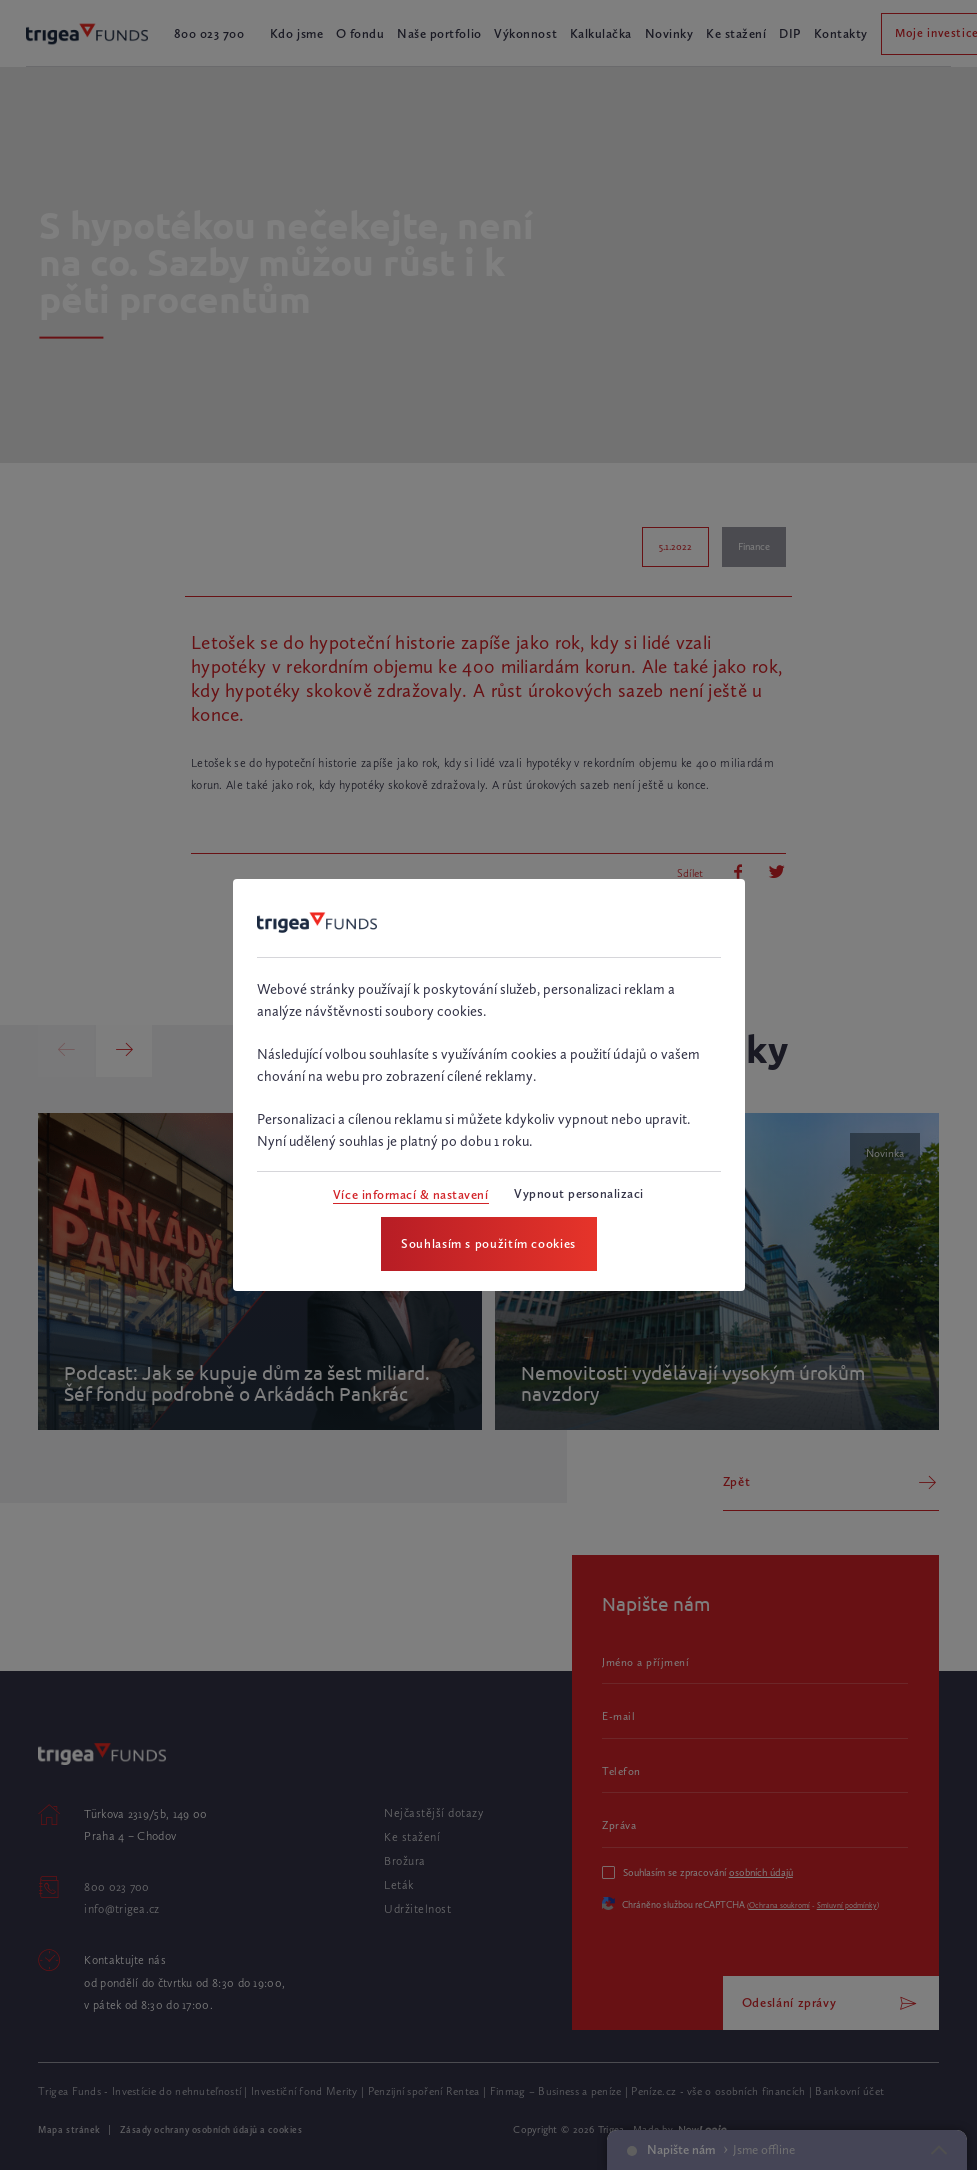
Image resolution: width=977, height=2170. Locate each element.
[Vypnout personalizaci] (579, 1194)
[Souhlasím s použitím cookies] (489, 1244)
